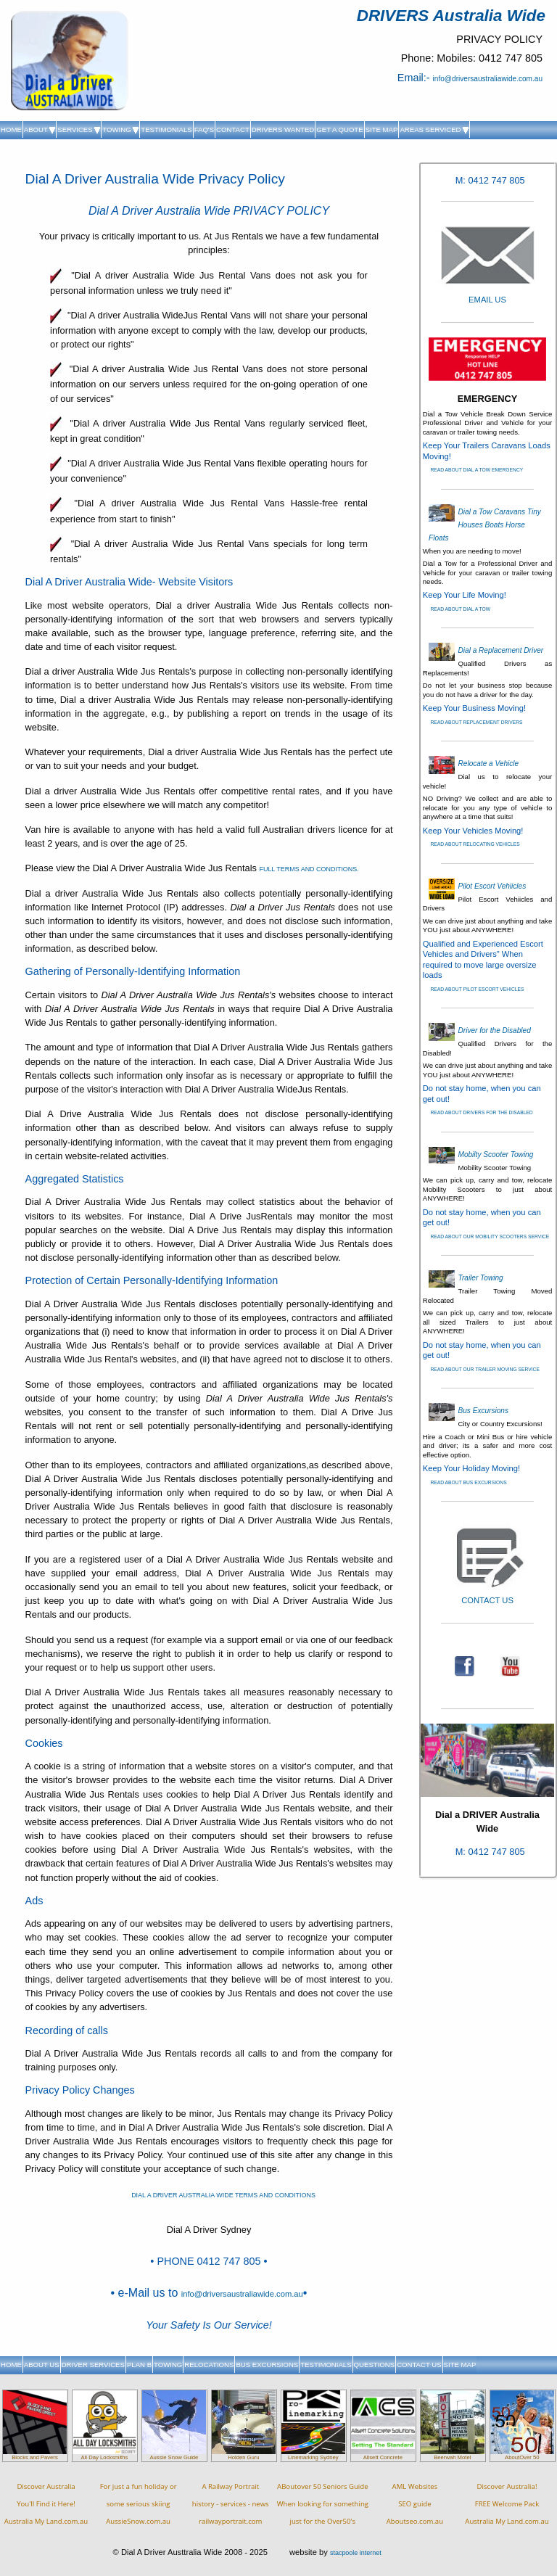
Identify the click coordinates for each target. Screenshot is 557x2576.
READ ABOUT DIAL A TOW (460, 609)
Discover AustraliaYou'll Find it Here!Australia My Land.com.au (46, 2504)
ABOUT (40, 129)
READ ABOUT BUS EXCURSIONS (468, 1482)
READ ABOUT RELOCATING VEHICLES (474, 844)
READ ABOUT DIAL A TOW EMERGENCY (476, 469)
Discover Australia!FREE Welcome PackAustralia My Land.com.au (506, 2504)
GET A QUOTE (339, 129)
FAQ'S (204, 129)
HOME (11, 129)
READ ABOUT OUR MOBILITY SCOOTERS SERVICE (489, 1236)
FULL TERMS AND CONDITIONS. (308, 869)
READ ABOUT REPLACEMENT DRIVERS (476, 722)
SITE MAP (382, 129)
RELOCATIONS (209, 2365)
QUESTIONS (374, 2365)
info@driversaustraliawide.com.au (487, 79)
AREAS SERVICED (434, 129)
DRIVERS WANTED (283, 129)
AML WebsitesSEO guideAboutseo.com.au (415, 2504)
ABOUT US (41, 2365)
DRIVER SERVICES (93, 2365)
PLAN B (139, 2365)
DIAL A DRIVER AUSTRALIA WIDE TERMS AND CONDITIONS (223, 2195)
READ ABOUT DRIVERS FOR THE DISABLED (481, 1112)
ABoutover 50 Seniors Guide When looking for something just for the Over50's (322, 2504)
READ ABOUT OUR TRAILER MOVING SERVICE (484, 1369)
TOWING (120, 129)
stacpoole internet (355, 2552)
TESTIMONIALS (166, 129)
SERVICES (78, 129)
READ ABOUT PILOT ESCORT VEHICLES (477, 989)
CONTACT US (419, 2365)
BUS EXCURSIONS (267, 2365)
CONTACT (232, 129)
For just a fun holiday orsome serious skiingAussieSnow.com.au (138, 2504)
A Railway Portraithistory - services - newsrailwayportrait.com (230, 2504)
